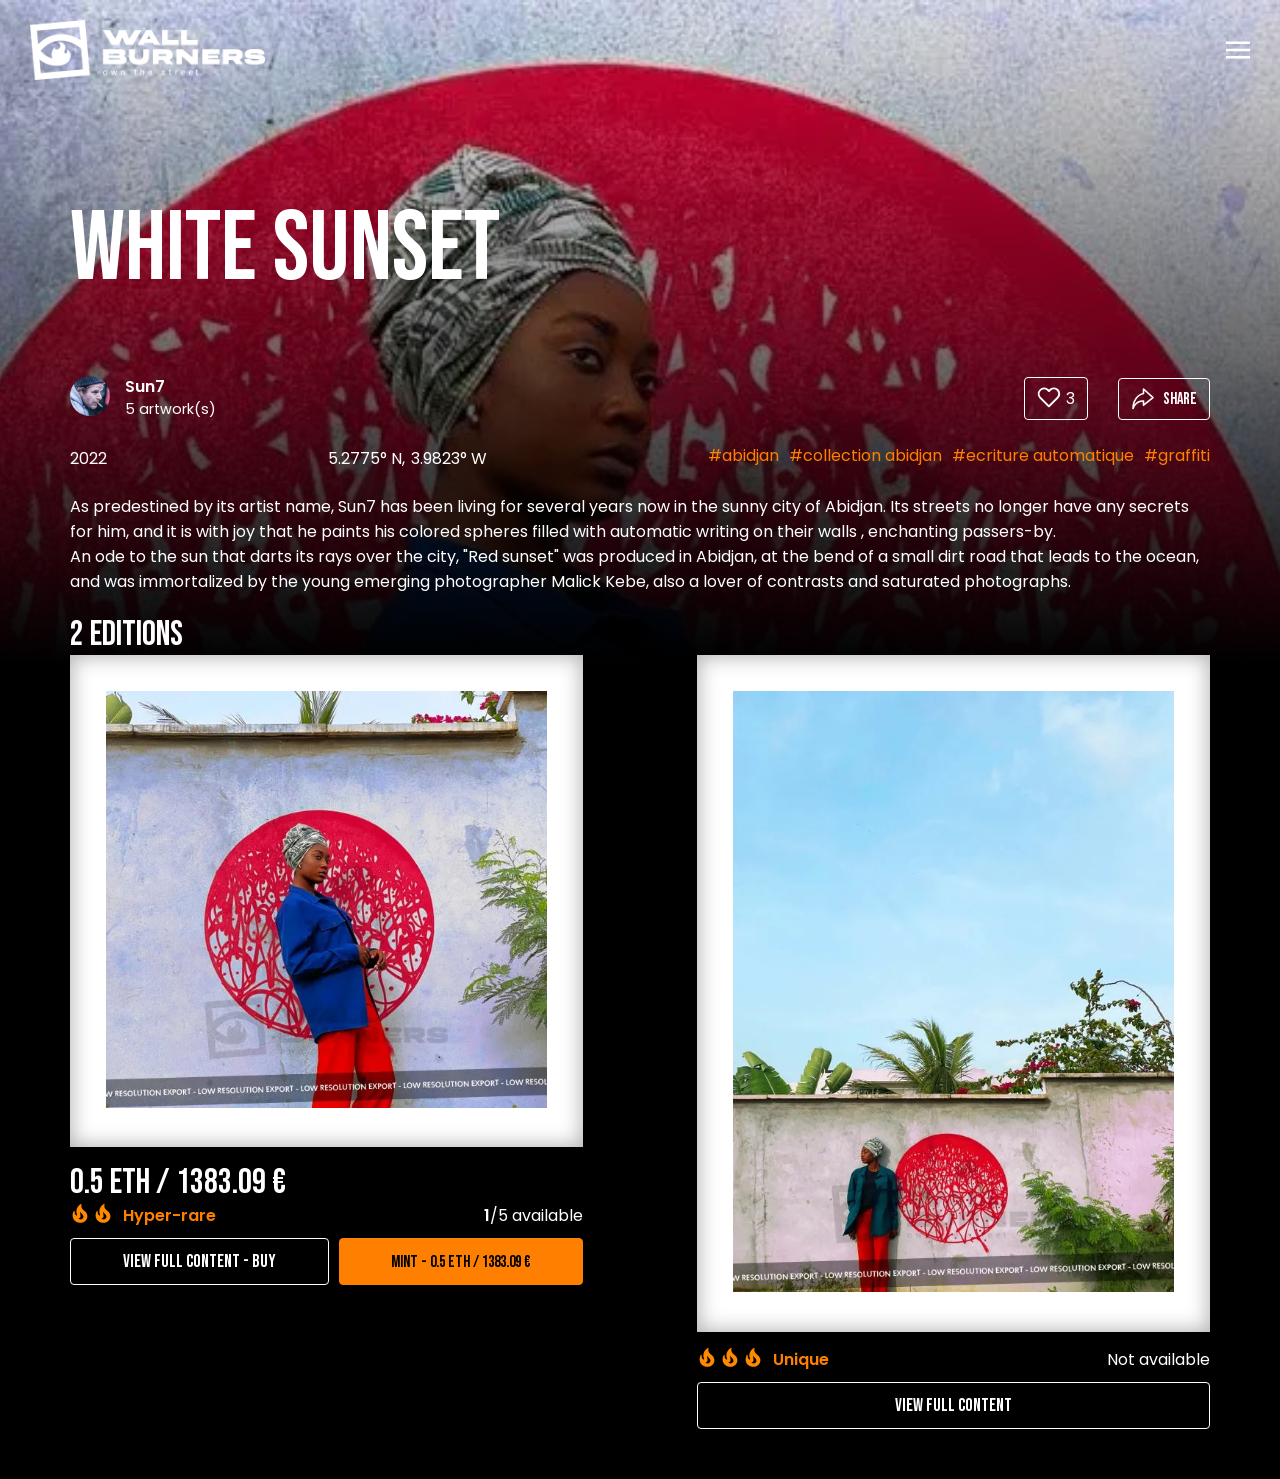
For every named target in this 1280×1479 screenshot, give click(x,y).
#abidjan (743, 455)
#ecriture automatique (1043, 455)
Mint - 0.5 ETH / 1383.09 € (461, 1262)
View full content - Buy (199, 1261)
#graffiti (1177, 455)
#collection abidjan (865, 455)
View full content (953, 1405)
